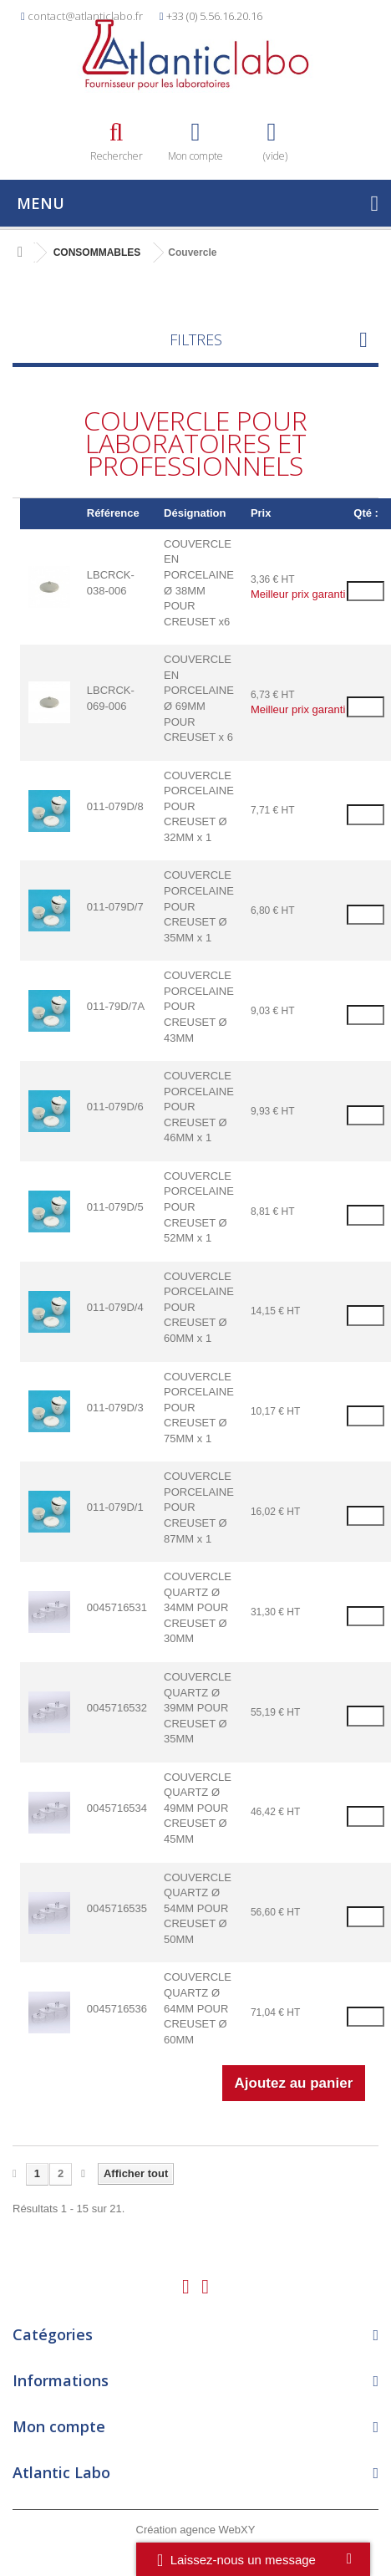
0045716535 (117, 1908)
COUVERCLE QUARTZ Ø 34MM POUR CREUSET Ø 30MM (197, 1607)
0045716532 (117, 1707)
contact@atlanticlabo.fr (85, 15)
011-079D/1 (115, 1507)
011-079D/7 (115, 906)
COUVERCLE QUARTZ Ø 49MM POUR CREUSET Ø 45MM (197, 1808)
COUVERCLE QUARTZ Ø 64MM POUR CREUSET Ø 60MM (197, 2008)
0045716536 (117, 2008)
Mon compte (59, 2426)
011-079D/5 (115, 1207)
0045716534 (117, 1808)
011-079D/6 (115, 1106)
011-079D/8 (115, 806)
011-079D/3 (115, 1407)
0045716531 (117, 1607)
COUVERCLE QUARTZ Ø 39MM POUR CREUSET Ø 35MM (197, 1708)
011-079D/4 (115, 1307)
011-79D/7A (116, 1006)
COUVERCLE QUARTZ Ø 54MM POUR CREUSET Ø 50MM (197, 1908)
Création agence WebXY (196, 2529)
